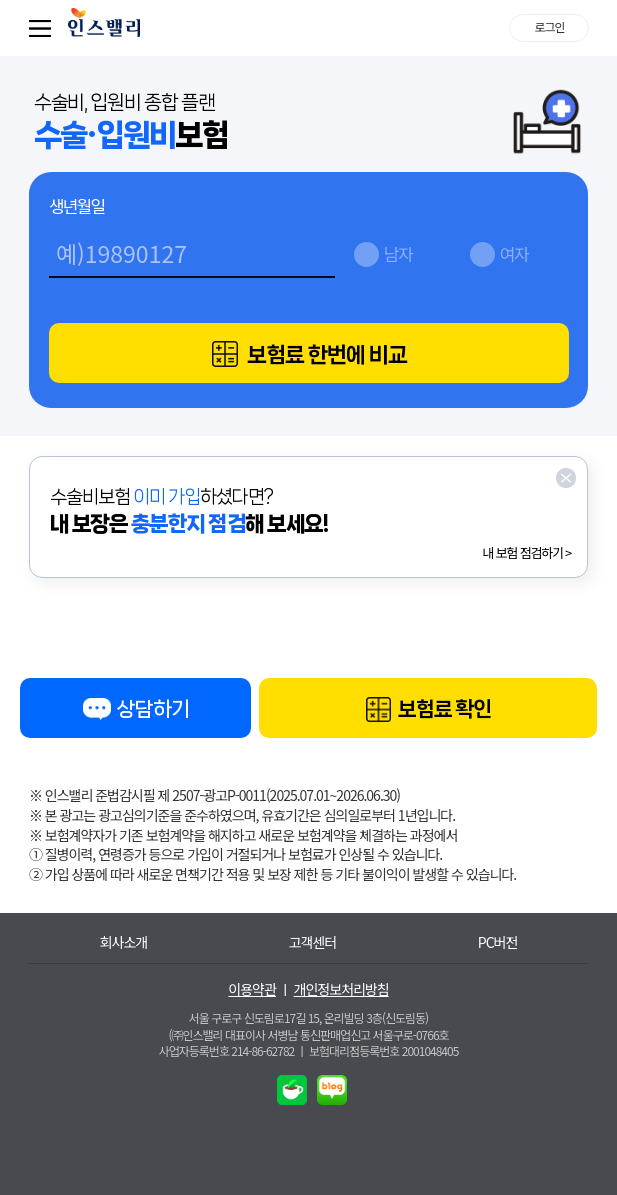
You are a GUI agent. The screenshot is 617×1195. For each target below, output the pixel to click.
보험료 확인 (428, 710)
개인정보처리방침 (341, 989)
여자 (514, 253)
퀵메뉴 (44, 28)
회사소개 (124, 942)
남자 (398, 253)
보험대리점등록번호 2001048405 (383, 1050)
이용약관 (252, 989)
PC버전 (498, 942)
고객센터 (313, 942)
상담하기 (135, 712)
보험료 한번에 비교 (309, 354)
